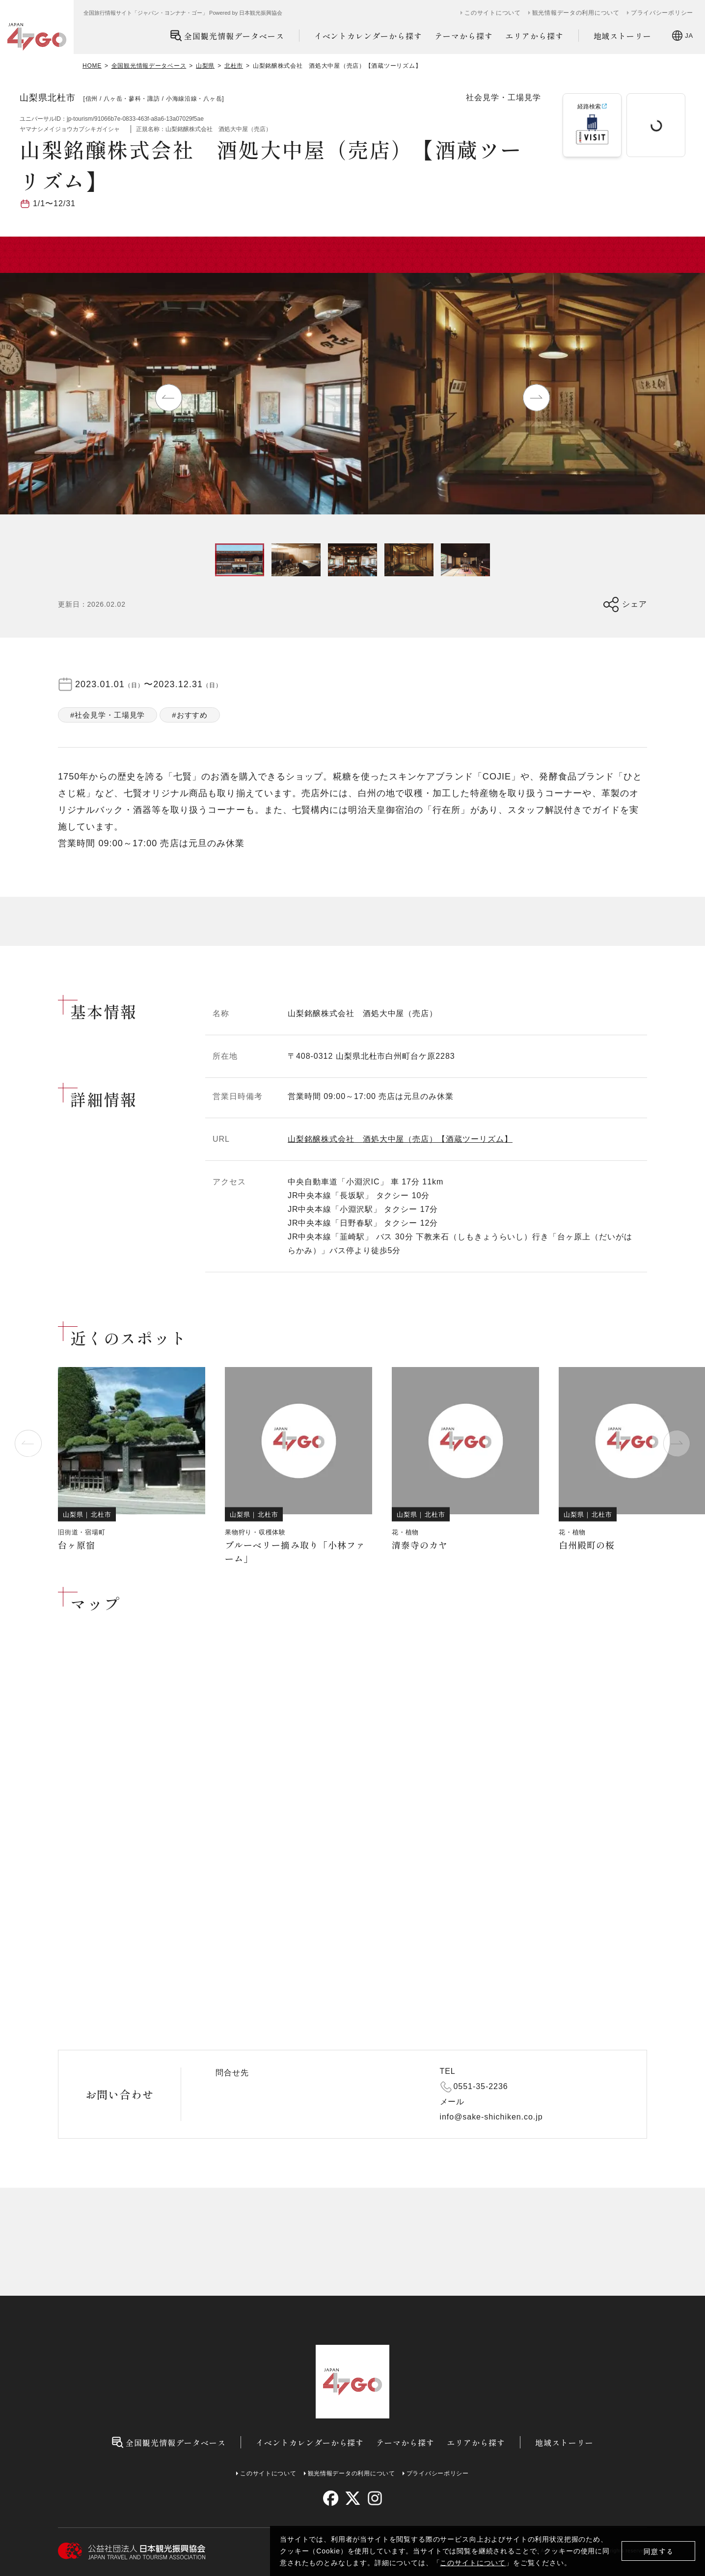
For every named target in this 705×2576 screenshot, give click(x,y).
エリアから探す (534, 36)
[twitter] (352, 2498)
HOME (92, 66)
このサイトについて (473, 2563)
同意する (658, 2551)
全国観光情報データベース (227, 35)
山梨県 (205, 66)
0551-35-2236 (481, 2086)
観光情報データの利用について (576, 13)
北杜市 (233, 66)
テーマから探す (463, 36)
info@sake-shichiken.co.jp (491, 2117)
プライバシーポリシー (662, 13)
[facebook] (330, 2498)
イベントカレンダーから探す (368, 36)
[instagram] (374, 2498)
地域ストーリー (623, 36)
